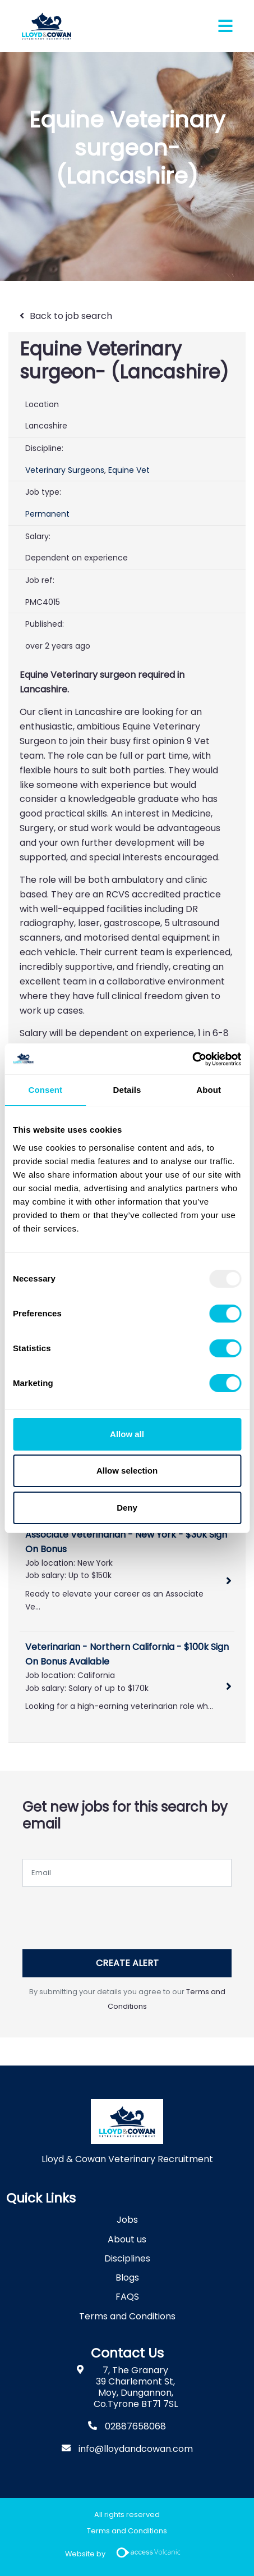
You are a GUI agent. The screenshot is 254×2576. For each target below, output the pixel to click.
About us (127, 2239)
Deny (127, 1507)
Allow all (127, 1434)
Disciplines (127, 2258)
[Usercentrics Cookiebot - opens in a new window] (192, 1059)
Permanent (47, 513)
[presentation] (107, 1914)
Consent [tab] (45, 1090)
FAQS (127, 2296)
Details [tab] (127, 1090)
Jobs (127, 2219)
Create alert (127, 1963)
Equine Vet (129, 470)
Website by (127, 2554)
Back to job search (71, 315)
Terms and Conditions (127, 2316)
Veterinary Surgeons (64, 470)
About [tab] (208, 1090)
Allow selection (127, 1470)
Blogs (127, 2277)
